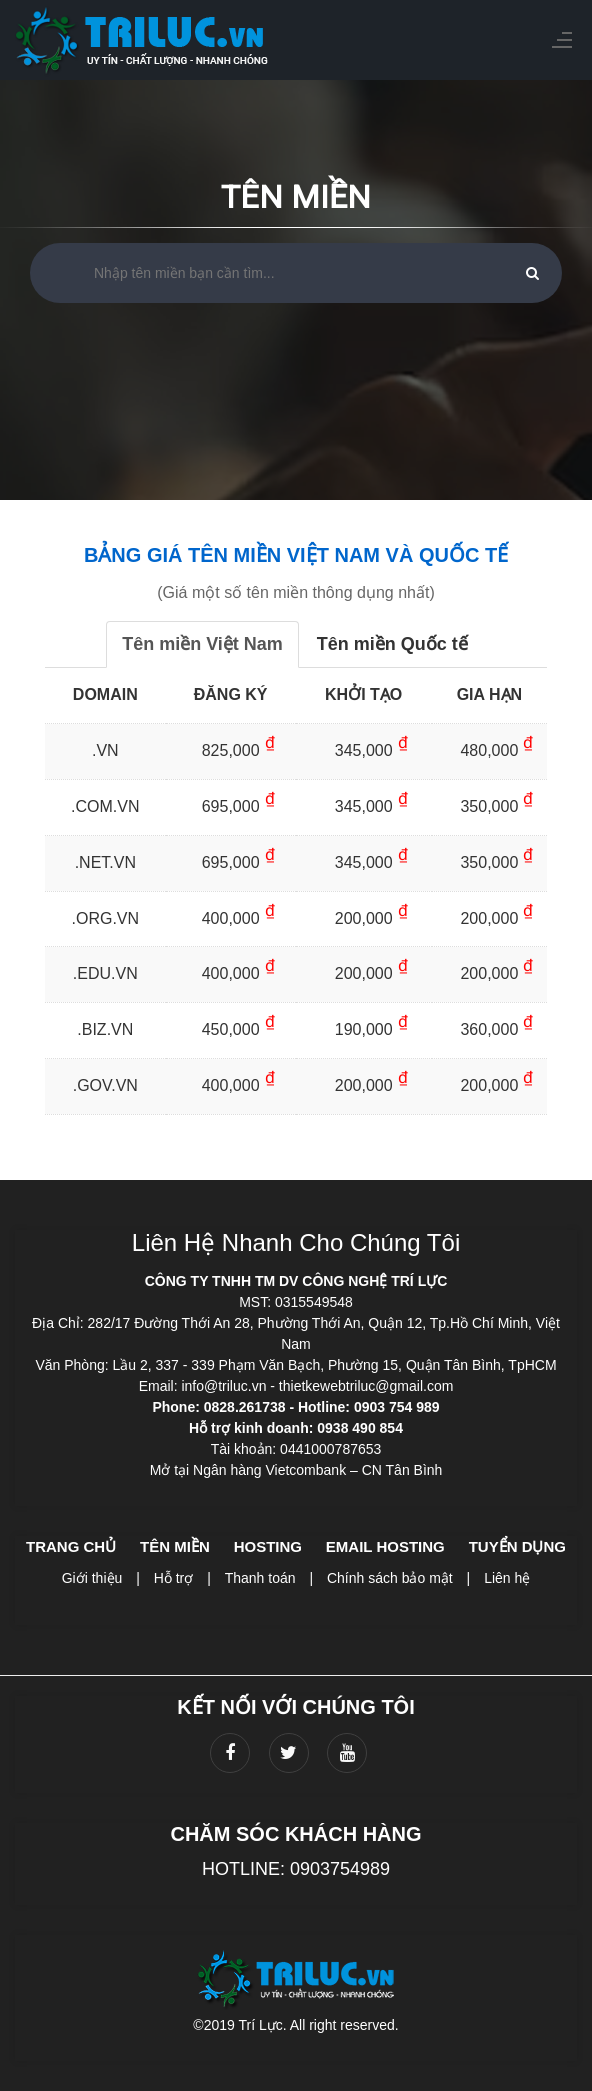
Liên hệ (507, 1578)
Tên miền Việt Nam (202, 644)
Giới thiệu (92, 1578)
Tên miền (175, 1546)
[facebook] (230, 1753)
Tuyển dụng (517, 1546)
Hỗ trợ (174, 1578)
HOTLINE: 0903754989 (296, 1869)
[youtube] (347, 1753)
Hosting (268, 1546)
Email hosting (385, 1546)
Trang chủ (71, 1546)
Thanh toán (260, 1578)
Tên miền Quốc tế (392, 644)
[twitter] (289, 1753)
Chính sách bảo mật (390, 1578)
